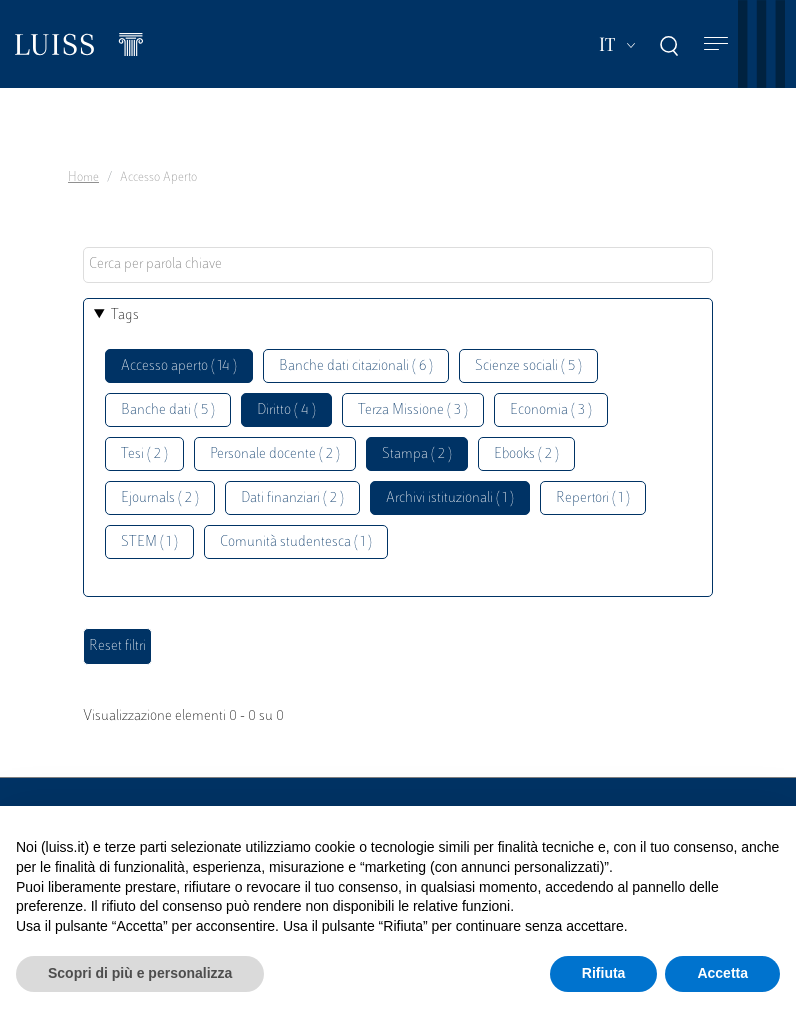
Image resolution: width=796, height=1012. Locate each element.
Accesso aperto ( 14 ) (179, 366)
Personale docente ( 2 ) (275, 454)
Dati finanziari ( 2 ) (292, 498)
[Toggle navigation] (716, 44)
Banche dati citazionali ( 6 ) (356, 366)
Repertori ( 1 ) (593, 498)
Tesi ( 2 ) (144, 454)
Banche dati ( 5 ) (168, 410)
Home (83, 178)
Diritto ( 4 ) (286, 410)
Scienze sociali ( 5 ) (528, 366)
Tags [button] (125, 315)
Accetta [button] (722, 973)
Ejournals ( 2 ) (160, 498)
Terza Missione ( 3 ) (413, 410)
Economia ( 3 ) (551, 410)
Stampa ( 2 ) (417, 454)
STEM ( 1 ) (149, 542)
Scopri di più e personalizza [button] (140, 973)
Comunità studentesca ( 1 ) (296, 542)
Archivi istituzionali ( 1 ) (450, 498)
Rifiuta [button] (604, 973)
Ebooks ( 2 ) (526, 454)
